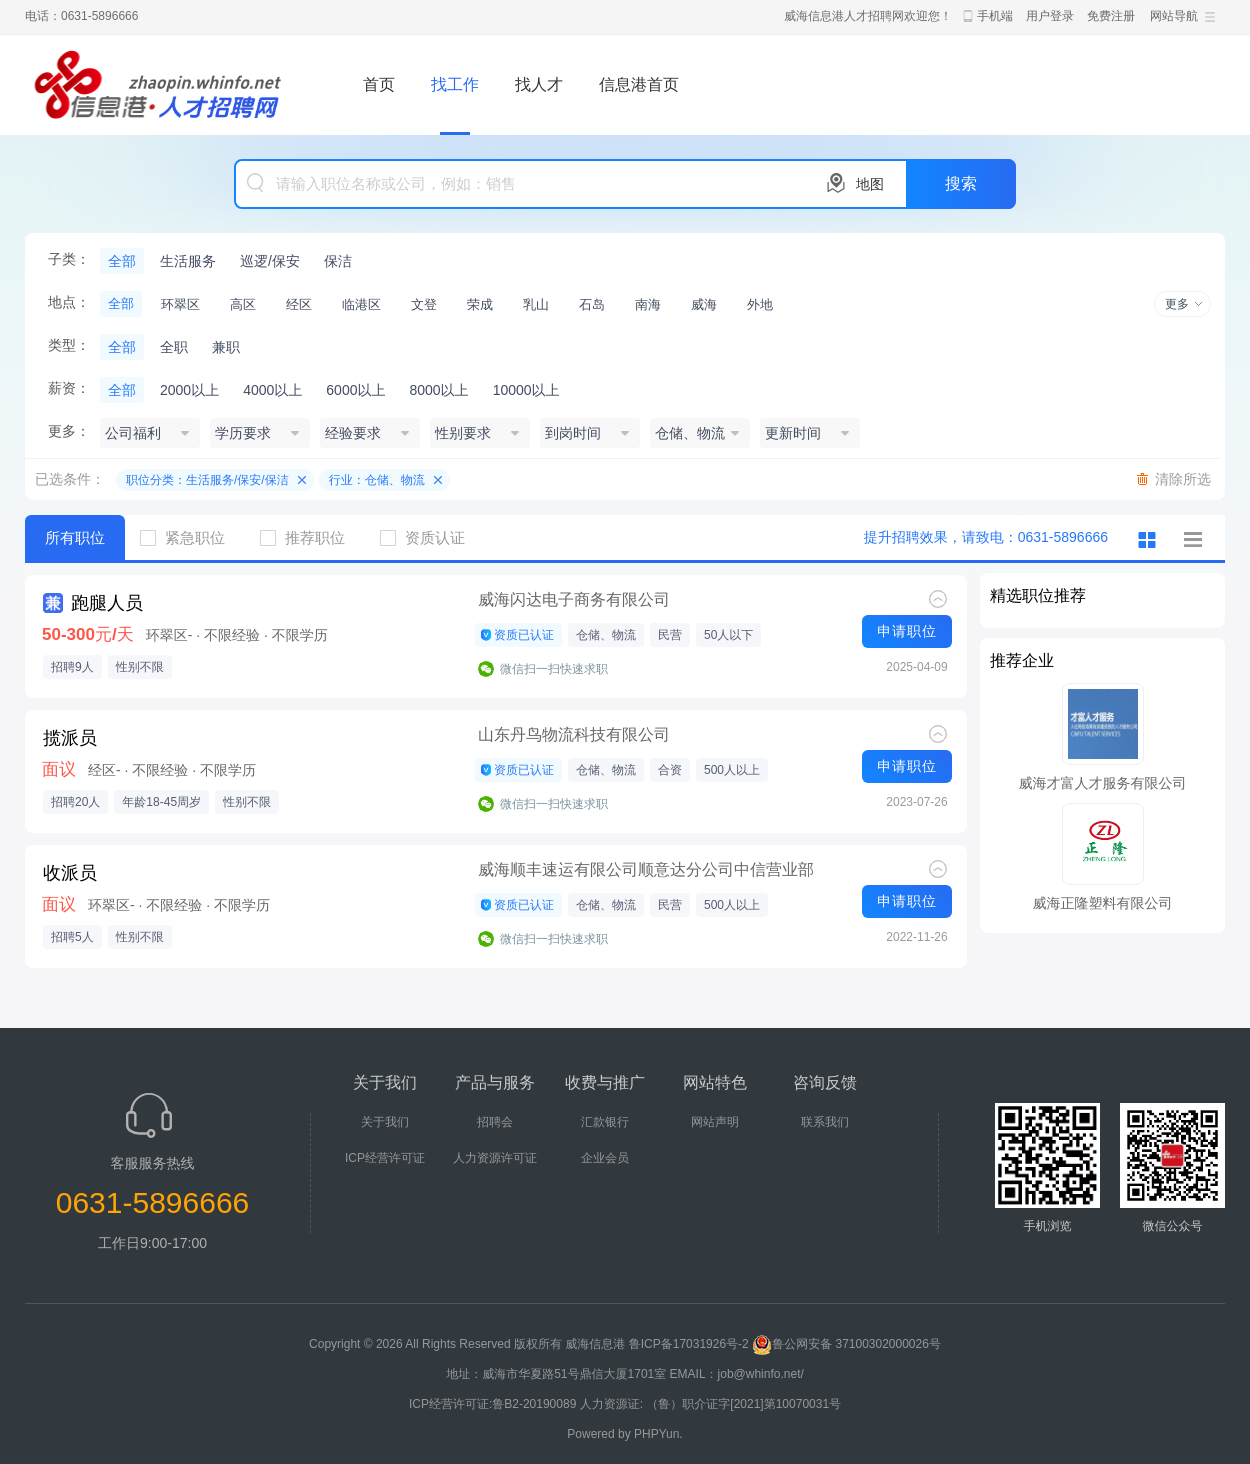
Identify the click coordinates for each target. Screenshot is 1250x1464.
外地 (760, 304)
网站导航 (1174, 16)
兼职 (226, 347)
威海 (704, 304)
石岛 (592, 304)
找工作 (455, 84)
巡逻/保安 (270, 261)
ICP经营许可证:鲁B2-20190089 (494, 1404)
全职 (174, 347)
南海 (648, 304)
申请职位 (907, 631)
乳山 (536, 304)
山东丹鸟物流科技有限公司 (574, 734)
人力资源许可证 (495, 1158)
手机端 (995, 16)
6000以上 (355, 390)
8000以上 (438, 390)
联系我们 (825, 1122)
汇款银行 (605, 1122)
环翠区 (180, 304)
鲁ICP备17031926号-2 (689, 1344)
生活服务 (188, 261)
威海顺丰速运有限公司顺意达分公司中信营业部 (646, 869)
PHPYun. (658, 1434)
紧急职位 (190, 537)
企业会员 (605, 1158)
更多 (1177, 304)
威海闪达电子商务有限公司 (574, 599)
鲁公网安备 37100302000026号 (846, 1344)
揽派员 (70, 738)
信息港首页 (639, 84)
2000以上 (189, 390)
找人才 (539, 84)
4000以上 (272, 390)
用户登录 (1050, 16)
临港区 (361, 304)
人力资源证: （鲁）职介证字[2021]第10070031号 (710, 1404)
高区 (243, 304)
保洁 (338, 261)
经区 (299, 304)
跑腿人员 (107, 603)
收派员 (70, 873)
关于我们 (385, 1122)
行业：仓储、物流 (377, 480)
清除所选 (1183, 479)
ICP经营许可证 (385, 1158)
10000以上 (526, 390)
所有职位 (75, 537)
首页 (379, 84)
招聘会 (495, 1122)
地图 (870, 184)
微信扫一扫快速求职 (554, 669)
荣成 (480, 304)
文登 (424, 304)
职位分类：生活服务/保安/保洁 (207, 480)
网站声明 (715, 1122)
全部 (122, 261)
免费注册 (1111, 16)
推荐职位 (310, 537)
